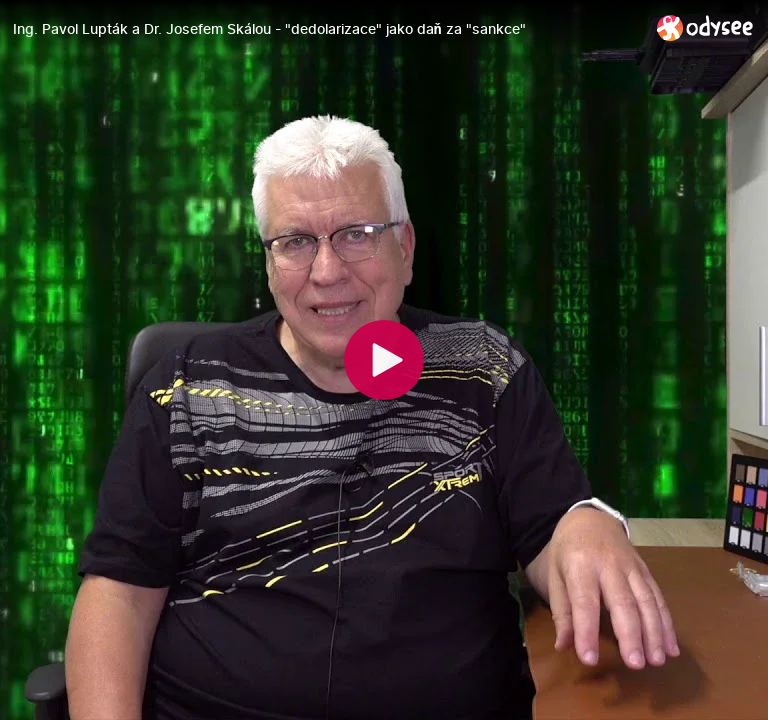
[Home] (705, 27)
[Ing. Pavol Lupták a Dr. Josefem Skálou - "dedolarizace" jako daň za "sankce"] (327, 29)
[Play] (384, 360)
